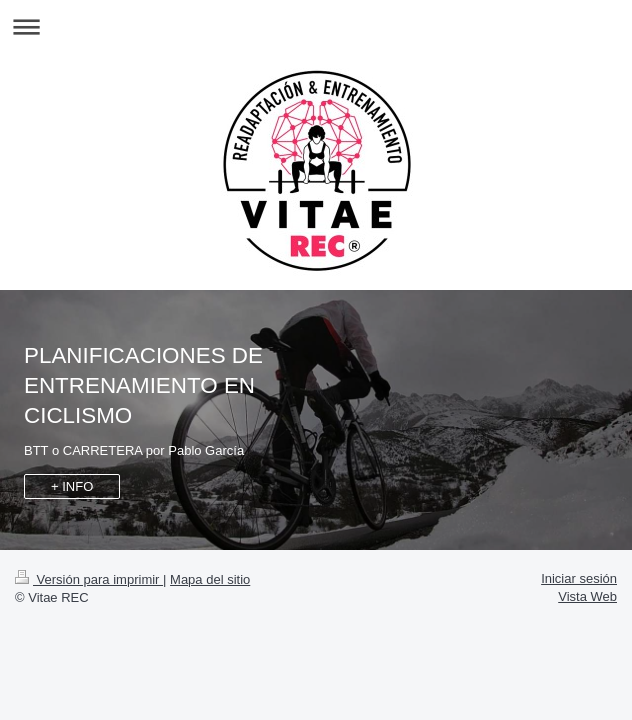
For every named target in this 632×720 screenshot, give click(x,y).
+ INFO (72, 486)
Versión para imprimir (89, 579)
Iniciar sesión (579, 578)
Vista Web (587, 596)
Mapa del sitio (210, 579)
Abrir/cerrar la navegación (316, 26)
